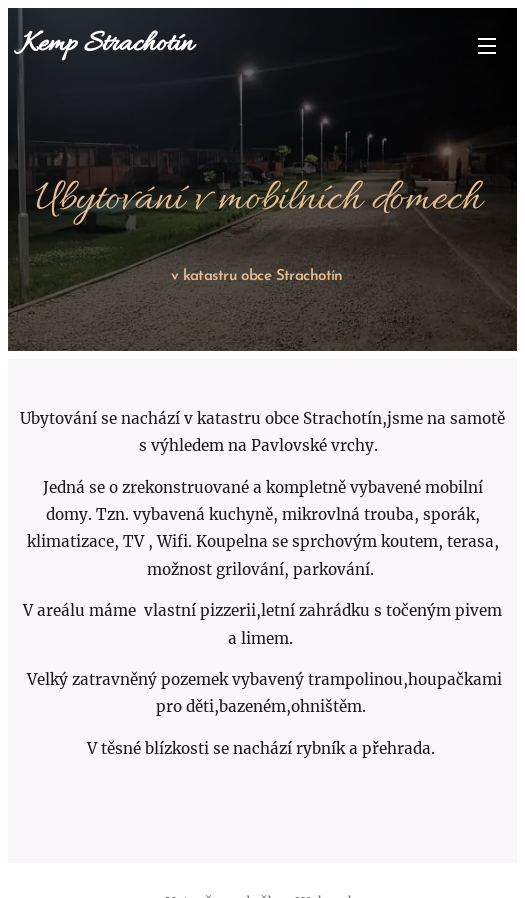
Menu (487, 46)
